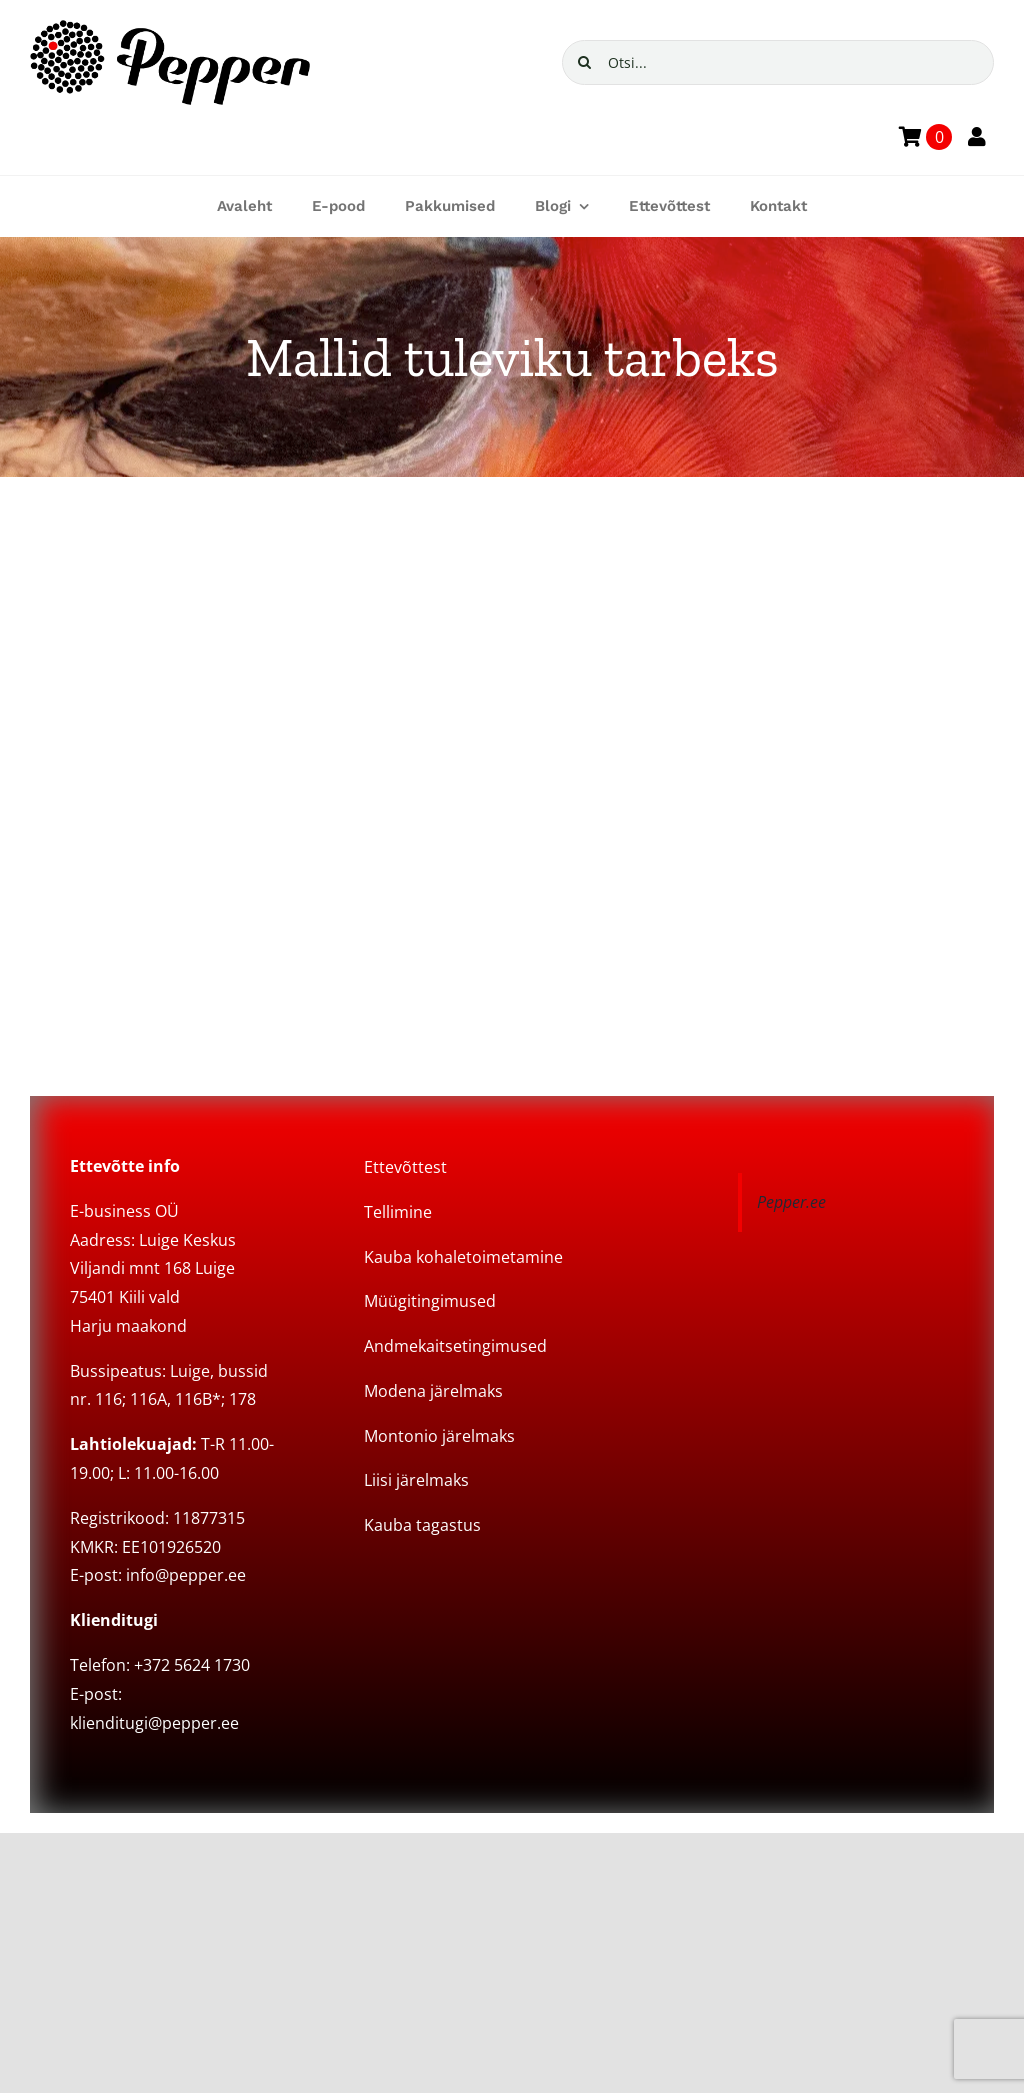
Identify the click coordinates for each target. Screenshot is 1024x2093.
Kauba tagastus (422, 1525)
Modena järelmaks (433, 1391)
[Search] (584, 62)
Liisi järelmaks (416, 1480)
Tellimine (398, 1212)
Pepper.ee (791, 1202)
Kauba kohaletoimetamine (463, 1257)
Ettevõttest (405, 1167)
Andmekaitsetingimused (455, 1346)
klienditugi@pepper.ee (154, 1723)
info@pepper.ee (186, 1575)
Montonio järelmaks (439, 1436)
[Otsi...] (778, 62)
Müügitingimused (430, 1301)
